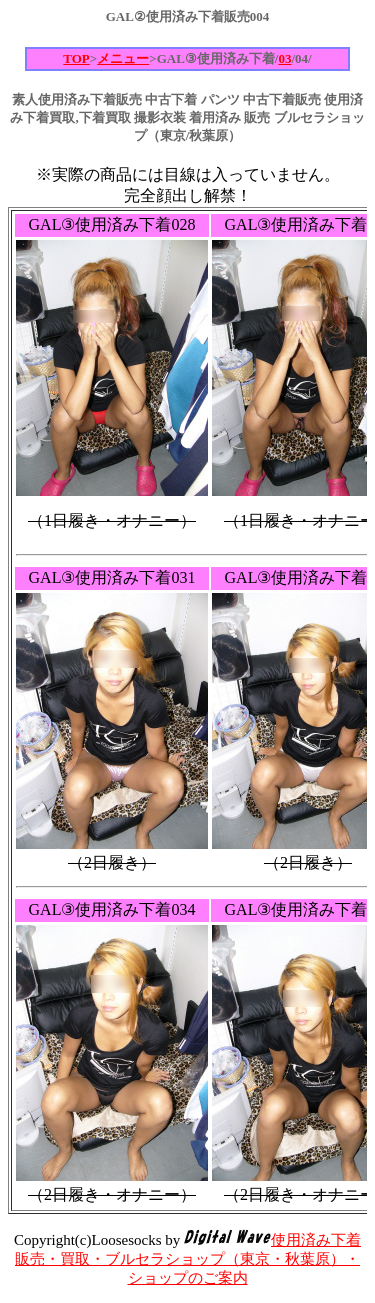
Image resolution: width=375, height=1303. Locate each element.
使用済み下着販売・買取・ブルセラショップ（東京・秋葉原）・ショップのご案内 (188, 1259)
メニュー (123, 58)
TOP (76, 58)
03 (284, 58)
